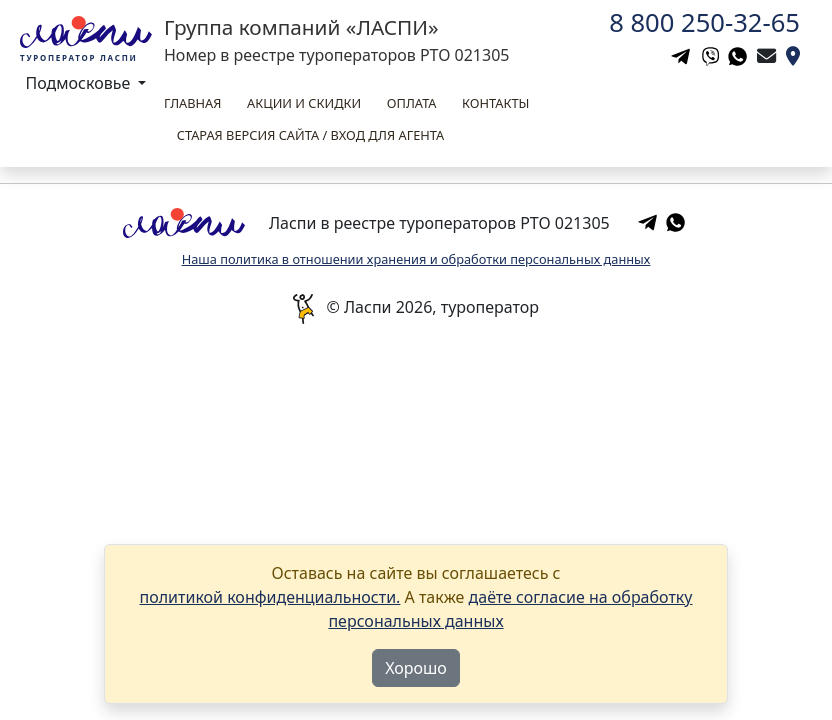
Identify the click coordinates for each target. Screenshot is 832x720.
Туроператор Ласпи (79, 57)
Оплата (412, 103)
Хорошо (416, 668)
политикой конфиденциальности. (270, 597)
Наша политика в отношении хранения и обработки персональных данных (416, 259)
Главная (192, 103)
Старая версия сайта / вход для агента (310, 135)
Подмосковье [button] (80, 83)
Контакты (495, 103)
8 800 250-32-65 (704, 22)
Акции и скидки (304, 103)
